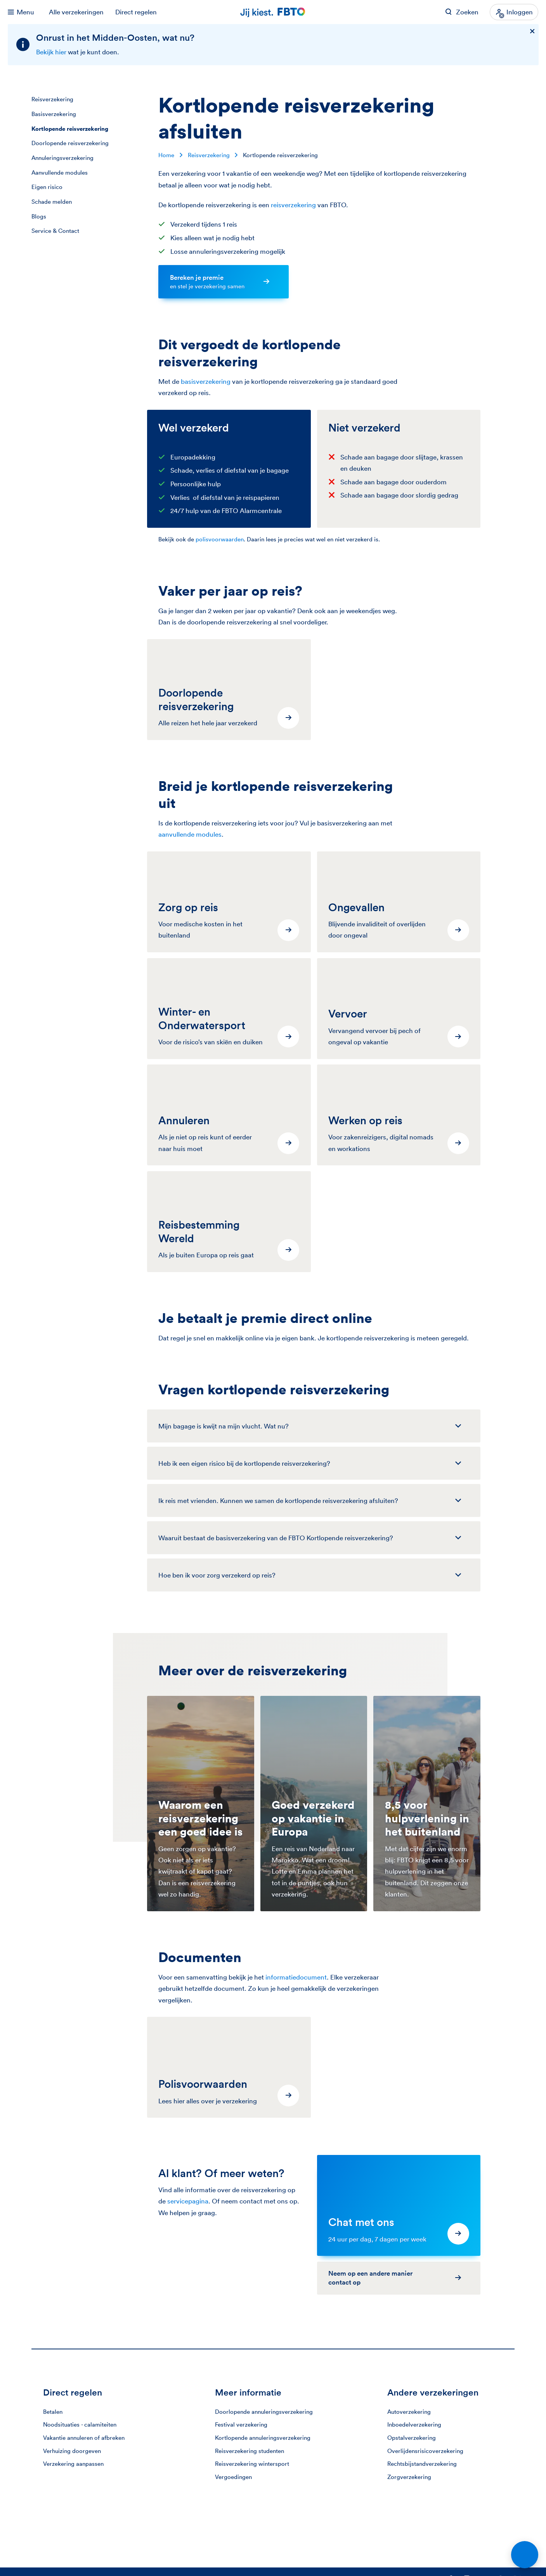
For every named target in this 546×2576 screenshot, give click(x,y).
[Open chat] (525, 2555)
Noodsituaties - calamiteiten (79, 2424)
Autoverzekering (409, 2411)
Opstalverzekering (411, 2437)
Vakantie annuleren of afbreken (84, 2437)
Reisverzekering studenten (249, 2451)
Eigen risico (46, 187)
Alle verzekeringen (76, 12)
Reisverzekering (52, 99)
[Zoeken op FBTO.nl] (461, 12)
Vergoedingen (233, 2477)
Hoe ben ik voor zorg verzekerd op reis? (217, 1575)
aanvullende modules (190, 834)
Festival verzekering (241, 2424)
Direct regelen (136, 12)
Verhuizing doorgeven (72, 2451)
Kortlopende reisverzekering (69, 129)
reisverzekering (293, 205)
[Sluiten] (532, 31)
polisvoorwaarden (220, 539)
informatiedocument (296, 1977)
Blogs (38, 216)
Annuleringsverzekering (62, 157)
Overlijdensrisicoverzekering (425, 2451)
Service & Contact (55, 230)
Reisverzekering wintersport (252, 2463)
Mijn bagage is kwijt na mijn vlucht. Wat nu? (223, 1426)
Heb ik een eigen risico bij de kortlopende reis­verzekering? (244, 1463)
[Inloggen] (514, 12)
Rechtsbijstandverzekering (422, 2463)
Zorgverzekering (409, 2477)
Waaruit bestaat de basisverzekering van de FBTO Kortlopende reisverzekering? (275, 1538)
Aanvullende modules (59, 172)
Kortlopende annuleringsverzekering (262, 2437)
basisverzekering (206, 381)
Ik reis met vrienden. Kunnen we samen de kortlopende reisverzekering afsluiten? (278, 1500)
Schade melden (51, 201)
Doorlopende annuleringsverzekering (264, 2411)
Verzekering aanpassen (73, 2463)
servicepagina (187, 2201)
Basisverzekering (53, 114)
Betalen (52, 2411)
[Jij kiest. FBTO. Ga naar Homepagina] (273, 12)
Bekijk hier (51, 52)
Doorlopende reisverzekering (70, 143)
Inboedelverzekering (414, 2424)
